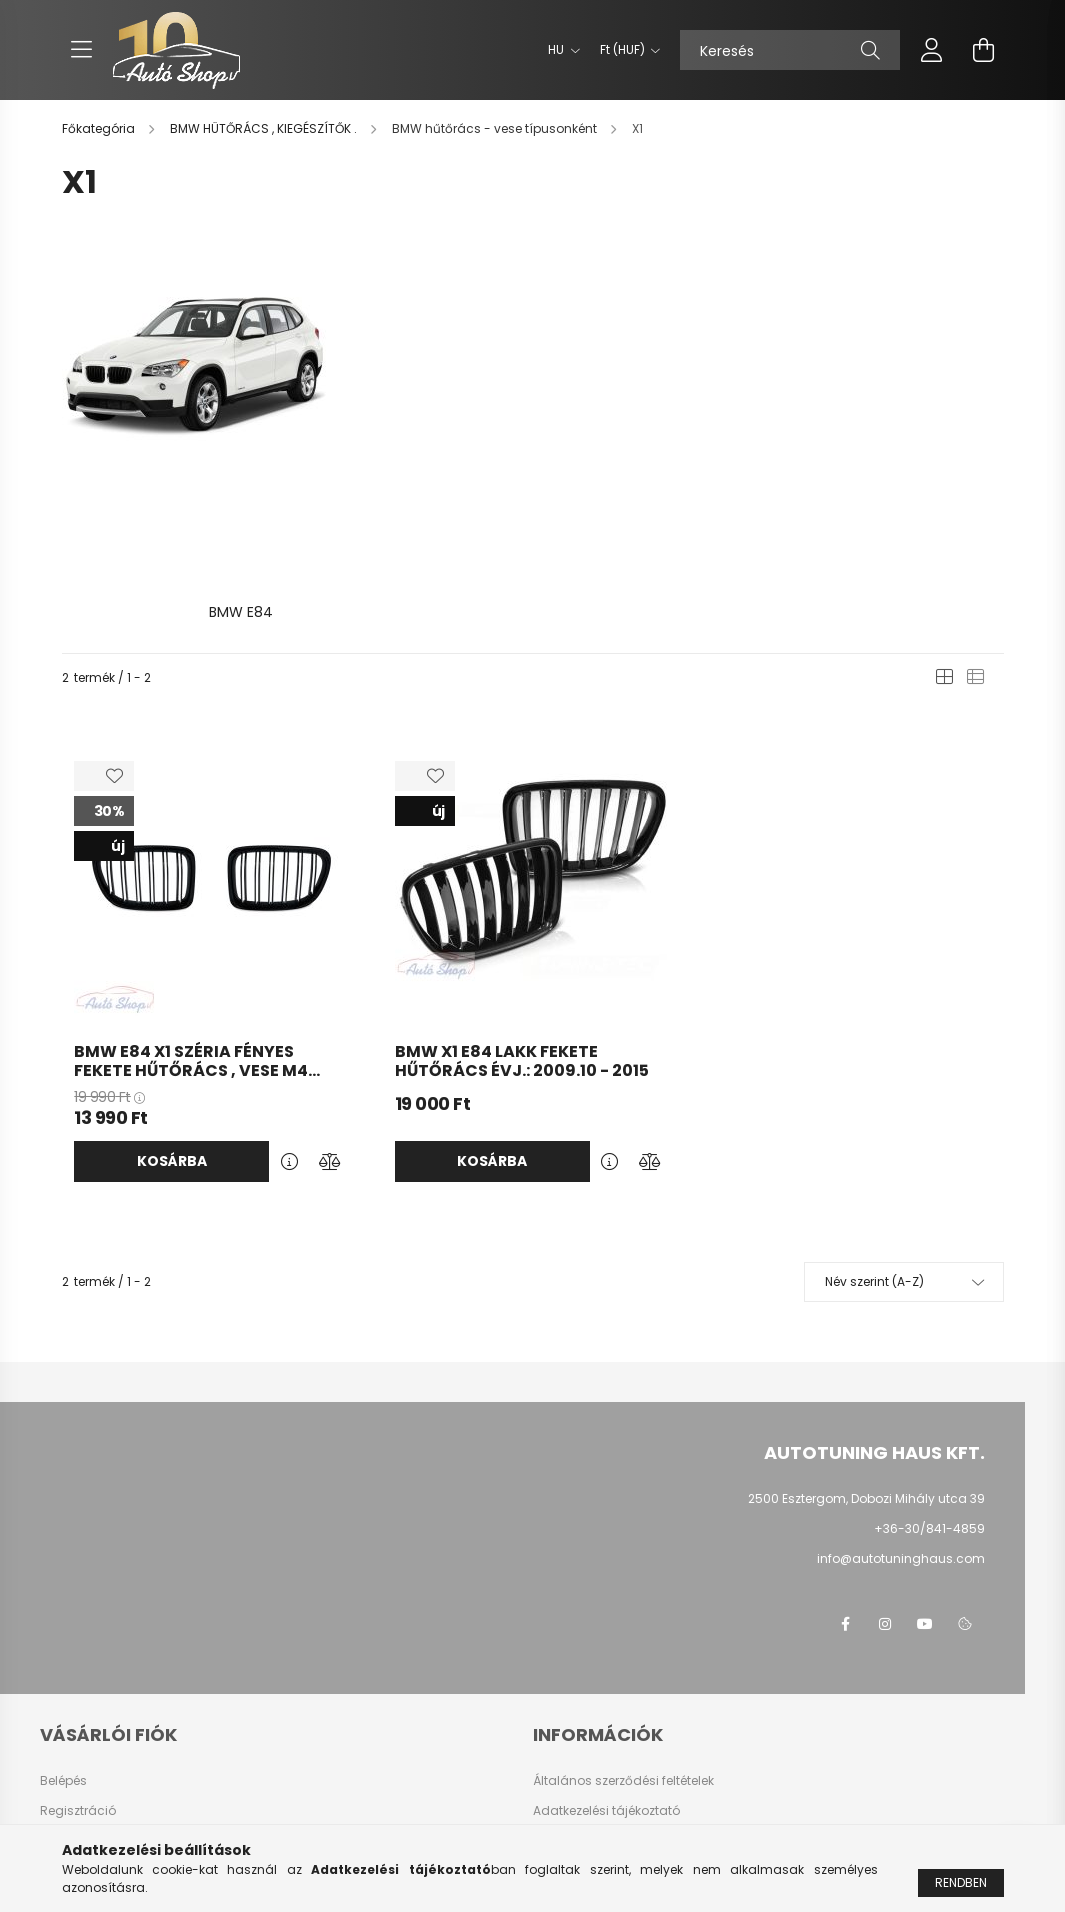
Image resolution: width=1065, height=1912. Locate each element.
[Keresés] (790, 50)
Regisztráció (78, 1672)
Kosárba (172, 1023)
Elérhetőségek (574, 1762)
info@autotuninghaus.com (901, 1420)
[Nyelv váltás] (559, 50)
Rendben (961, 1882)
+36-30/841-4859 (929, 1390)
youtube (925, 1486)
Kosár (57, 1732)
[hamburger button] (82, 50)
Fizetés (553, 1702)
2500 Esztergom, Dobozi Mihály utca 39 (866, 1360)
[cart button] (984, 50)
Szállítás (559, 1732)
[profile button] (932, 50)
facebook (845, 1486)
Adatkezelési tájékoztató (606, 1672)
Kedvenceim (78, 1762)
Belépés (63, 1642)
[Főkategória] (100, 128)
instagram (885, 1486)
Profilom (64, 1702)
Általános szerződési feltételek (623, 1642)
